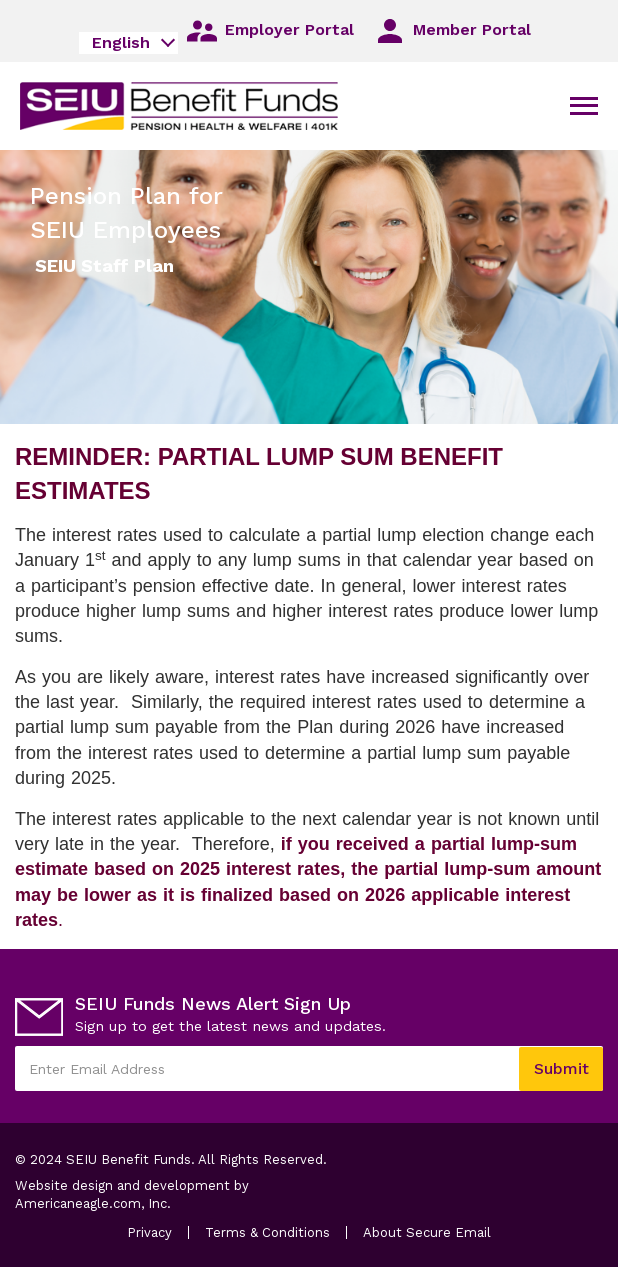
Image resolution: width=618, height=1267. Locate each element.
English (121, 42)
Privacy (149, 1232)
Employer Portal (269, 31)
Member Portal (451, 31)
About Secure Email (427, 1232)
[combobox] (128, 43)
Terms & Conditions (267, 1232)
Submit (561, 1068)
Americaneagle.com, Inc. (112, 1204)
